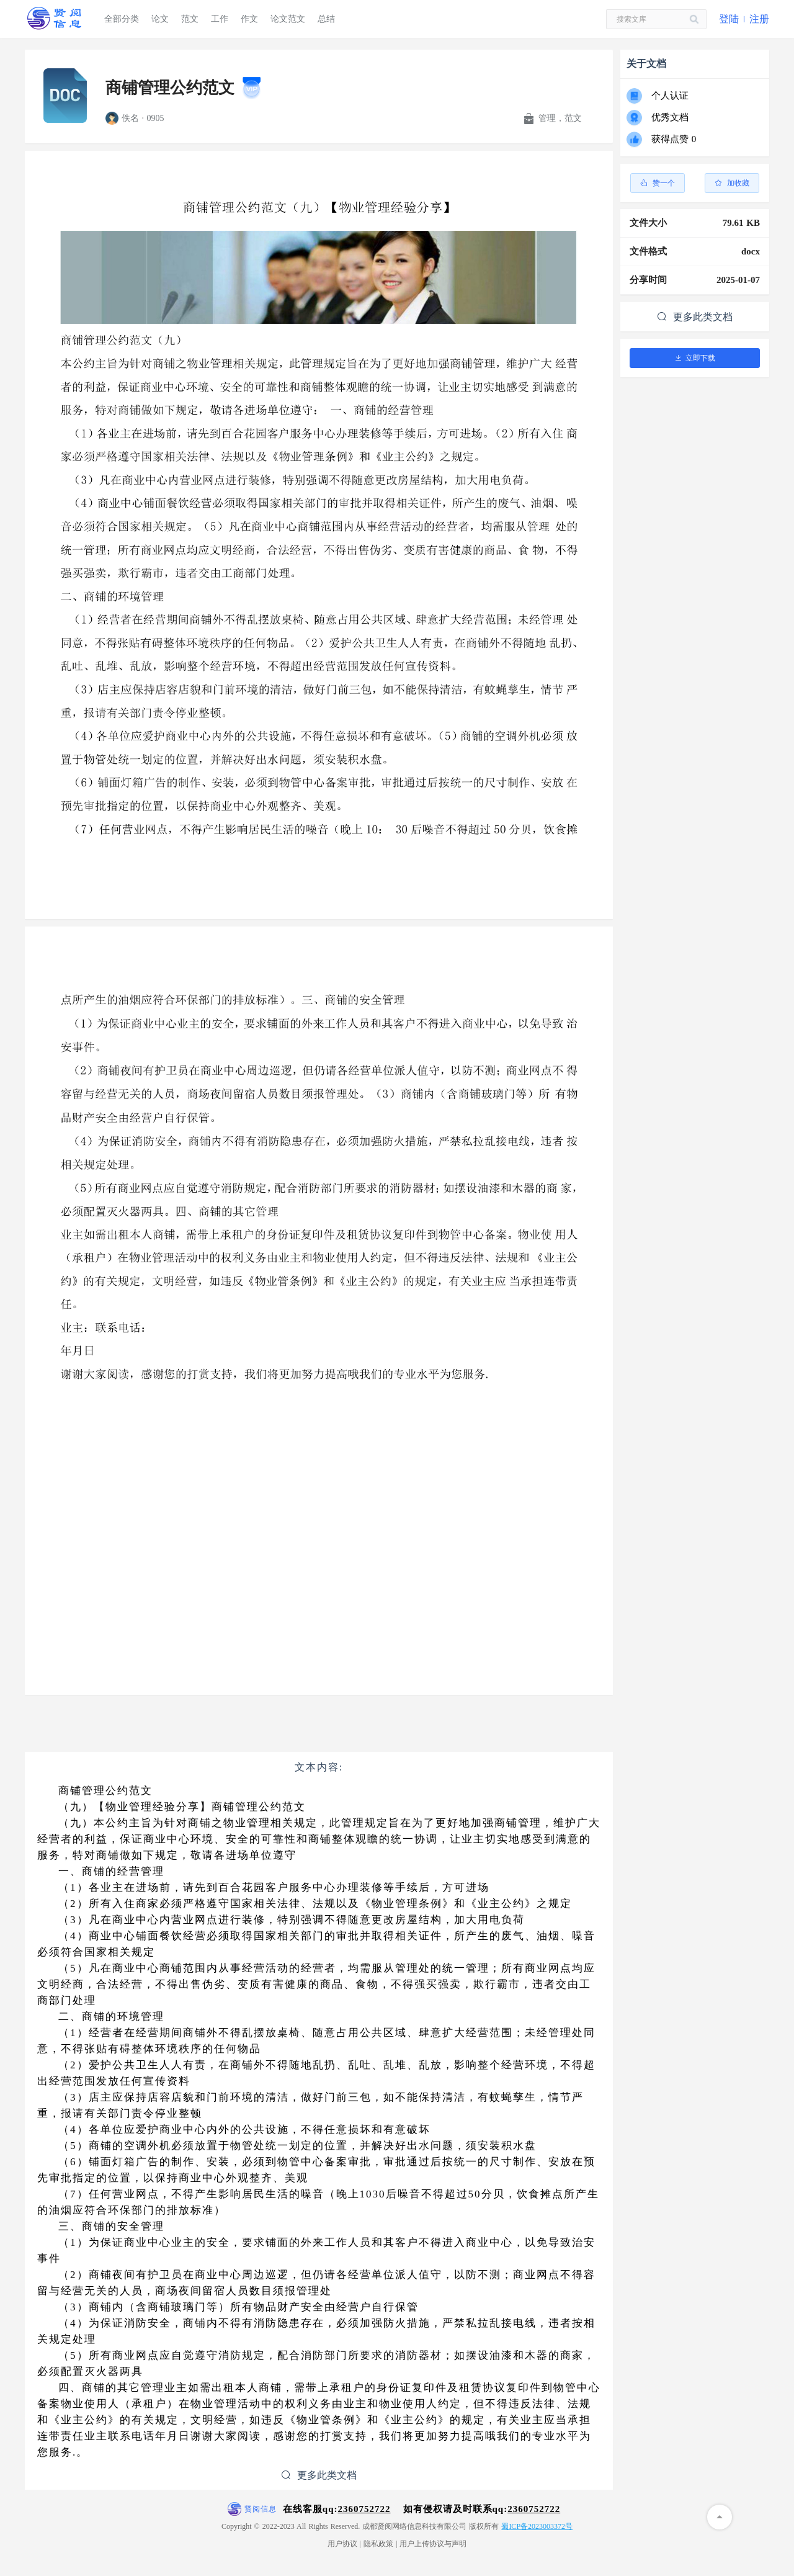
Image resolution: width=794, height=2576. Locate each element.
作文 (249, 19)
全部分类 (121, 19)
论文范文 (287, 19)
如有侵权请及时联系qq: (482, 2509)
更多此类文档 (319, 2475)
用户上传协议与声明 (432, 2543)
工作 (219, 19)
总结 (326, 19)
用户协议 (342, 2543)
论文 (160, 19)
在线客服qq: (337, 2509)
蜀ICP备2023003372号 (537, 2526)
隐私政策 (378, 2543)
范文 (189, 19)
